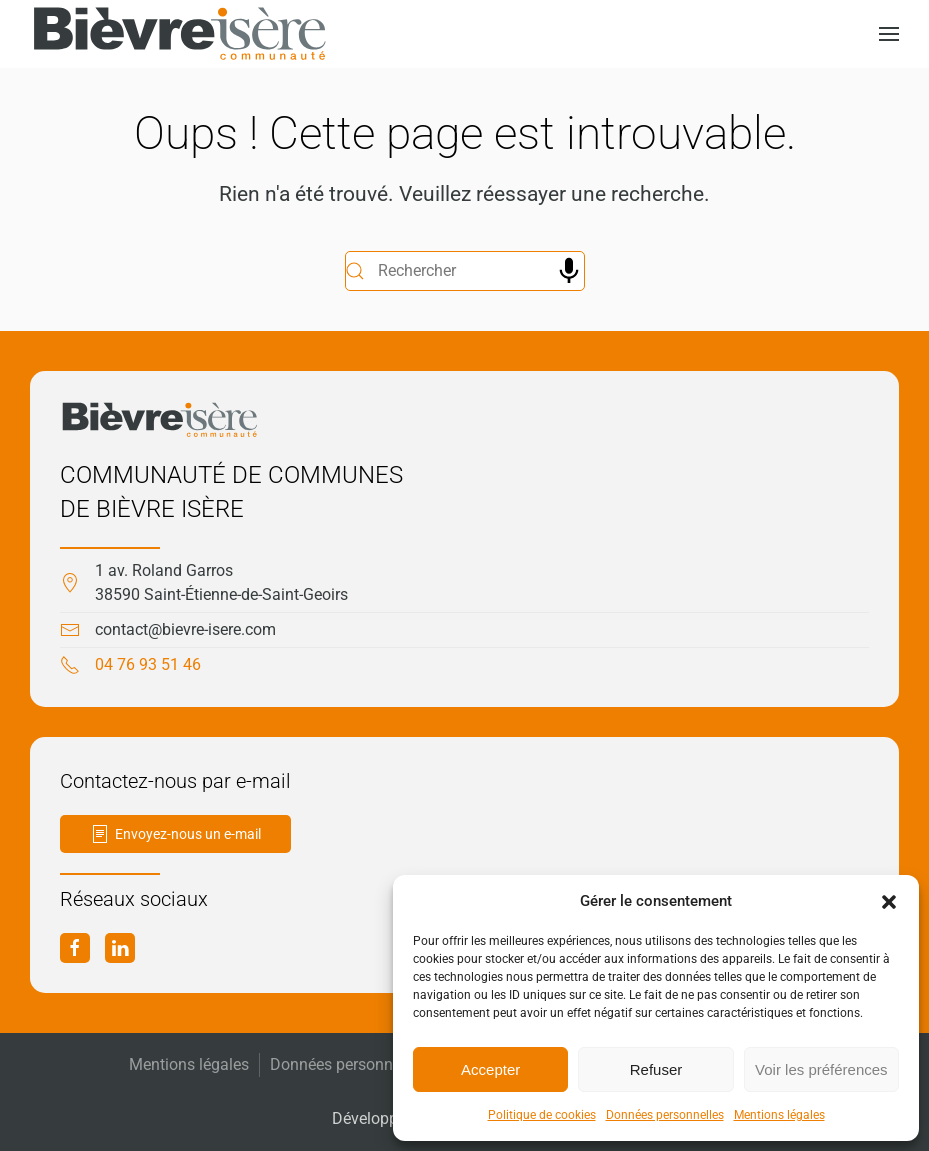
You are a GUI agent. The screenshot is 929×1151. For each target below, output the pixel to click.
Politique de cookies (542, 1115)
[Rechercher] (465, 271)
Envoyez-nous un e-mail (175, 834)
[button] (889, 901)
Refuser (656, 1069)
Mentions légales (779, 1115)
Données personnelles (665, 1115)
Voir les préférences (821, 1069)
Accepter (490, 1069)
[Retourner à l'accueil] (180, 34)
